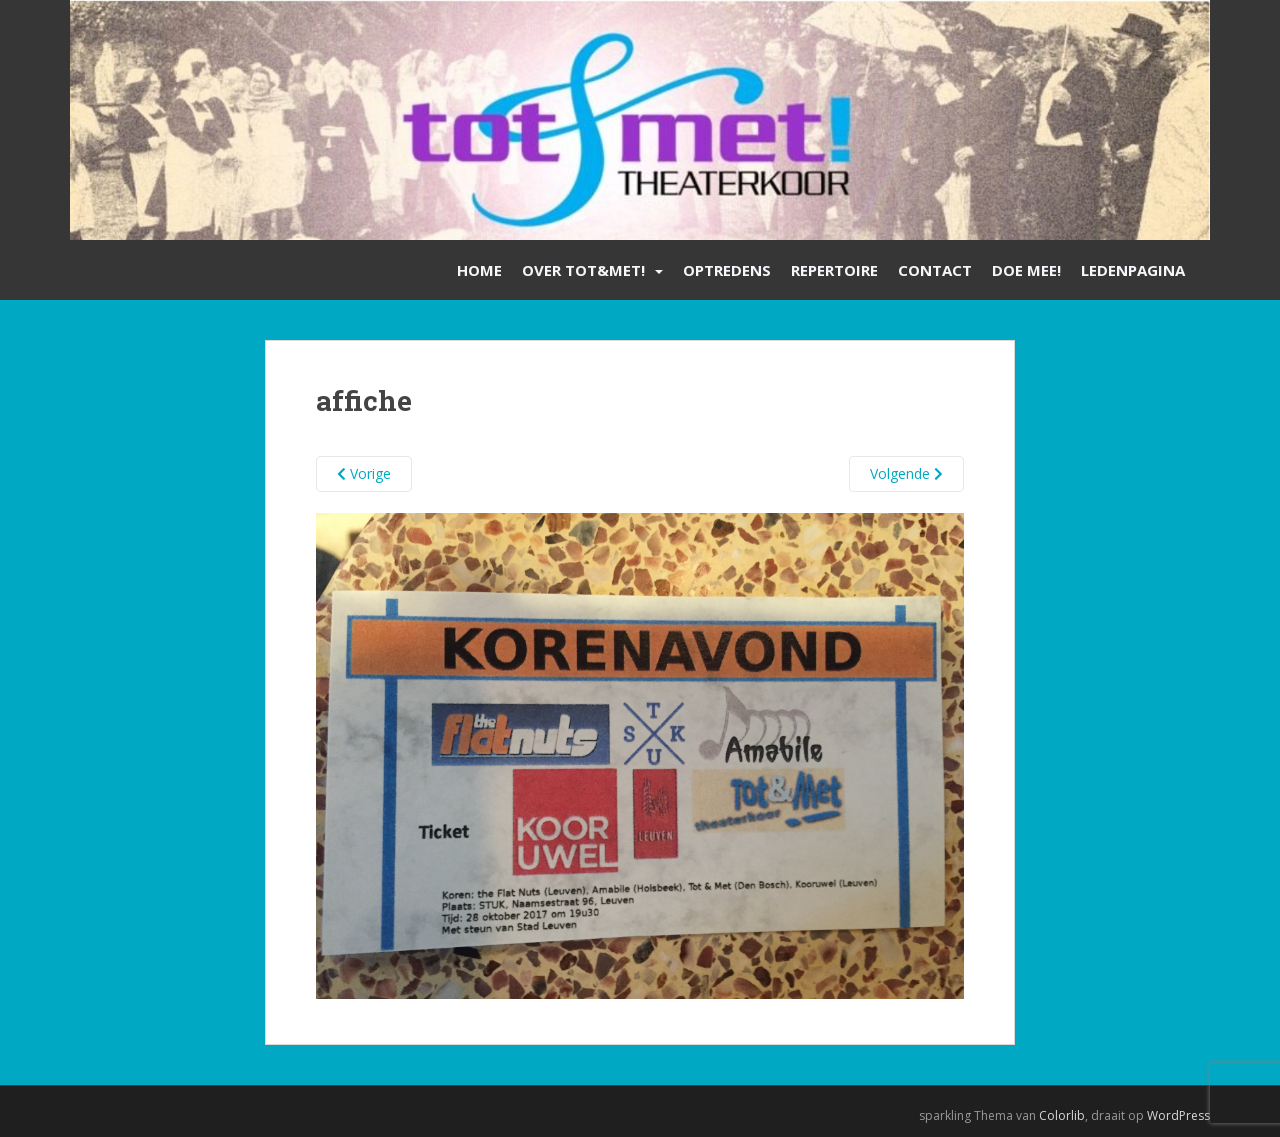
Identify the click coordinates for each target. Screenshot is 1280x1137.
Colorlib (1062, 1115)
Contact (935, 270)
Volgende (906, 473)
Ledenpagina (1133, 270)
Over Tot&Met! (583, 270)
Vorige (364, 473)
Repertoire (834, 270)
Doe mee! (1026, 270)
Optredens (727, 270)
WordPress (1178, 1115)
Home (479, 270)
